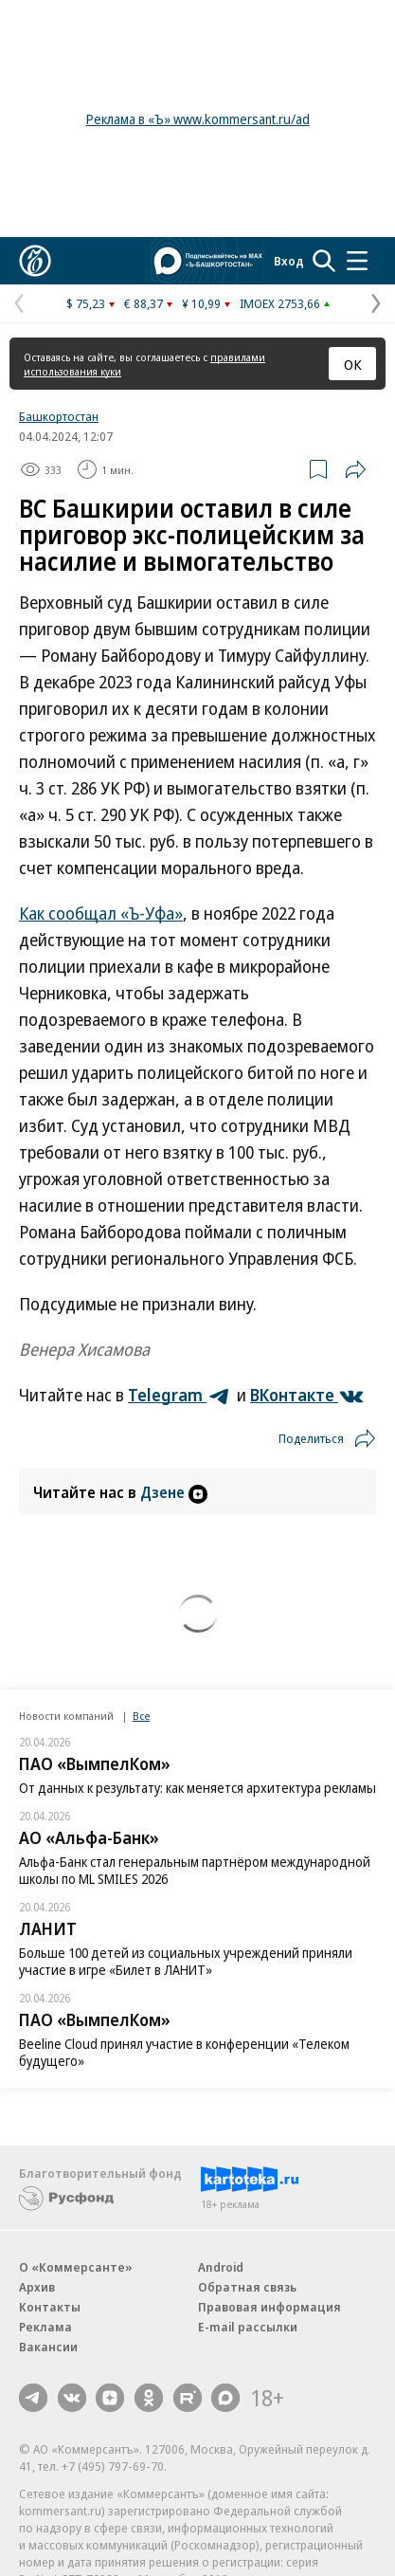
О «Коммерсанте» (76, 2266)
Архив (37, 2286)
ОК (353, 364)
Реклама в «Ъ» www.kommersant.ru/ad (198, 119)
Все (141, 1715)
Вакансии (48, 2346)
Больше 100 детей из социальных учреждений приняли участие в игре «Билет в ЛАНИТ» (185, 1961)
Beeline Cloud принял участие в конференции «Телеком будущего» (184, 2052)
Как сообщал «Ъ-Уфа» (101, 913)
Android (220, 2266)
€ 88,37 (143, 303)
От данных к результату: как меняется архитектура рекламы (197, 1788)
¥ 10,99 (201, 303)
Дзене (173, 1492)
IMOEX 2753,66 (280, 303)
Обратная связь (247, 2286)
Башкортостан (59, 416)
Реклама (45, 2326)
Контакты (50, 2306)
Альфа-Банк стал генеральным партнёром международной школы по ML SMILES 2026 (194, 1870)
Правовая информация (269, 2306)
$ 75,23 (85, 303)
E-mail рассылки (247, 2326)
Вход (289, 260)
